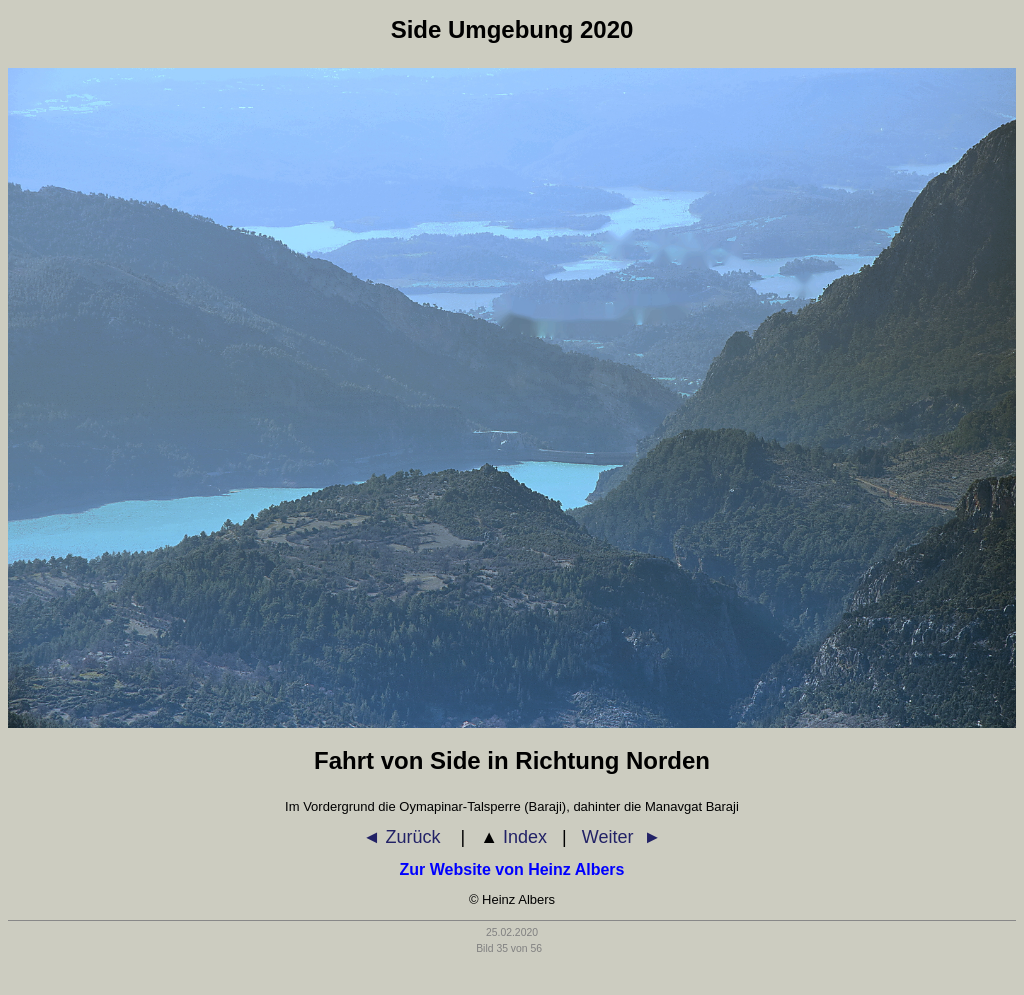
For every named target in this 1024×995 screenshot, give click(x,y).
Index (513, 837)
